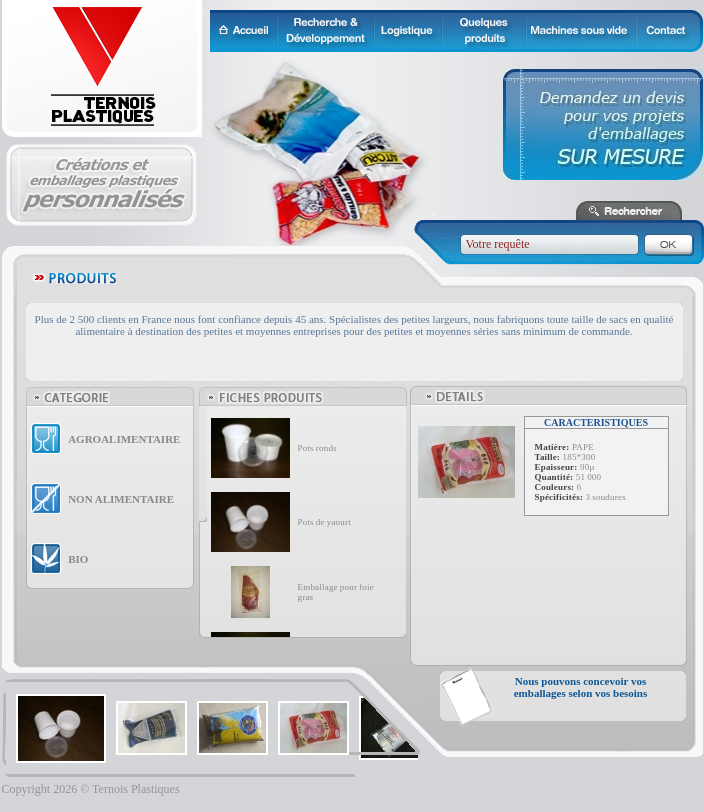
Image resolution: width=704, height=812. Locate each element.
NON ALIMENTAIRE (121, 499)
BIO (78, 559)
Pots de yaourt (324, 522)
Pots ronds (317, 448)
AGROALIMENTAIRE (124, 439)
